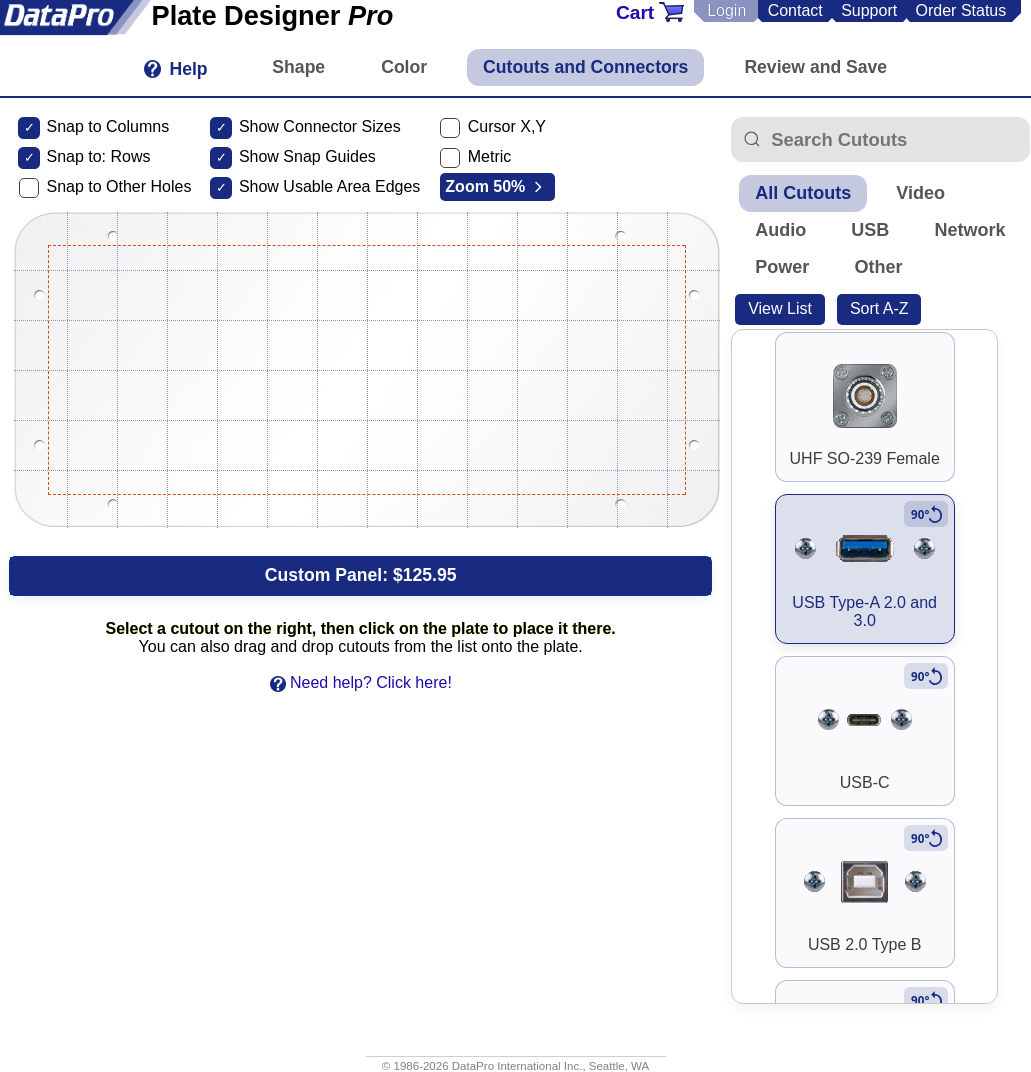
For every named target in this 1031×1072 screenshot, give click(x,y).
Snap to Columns (107, 126)
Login (726, 10)
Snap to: (76, 156)
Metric (490, 156)
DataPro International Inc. (517, 1066)
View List (780, 308)
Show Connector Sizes (320, 126)
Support (869, 10)
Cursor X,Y (507, 126)
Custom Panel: (361, 575)
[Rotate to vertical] (926, 514)
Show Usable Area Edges (329, 186)
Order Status (961, 10)
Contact (795, 10)
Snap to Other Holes (118, 186)
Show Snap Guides (307, 156)
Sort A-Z (879, 308)
